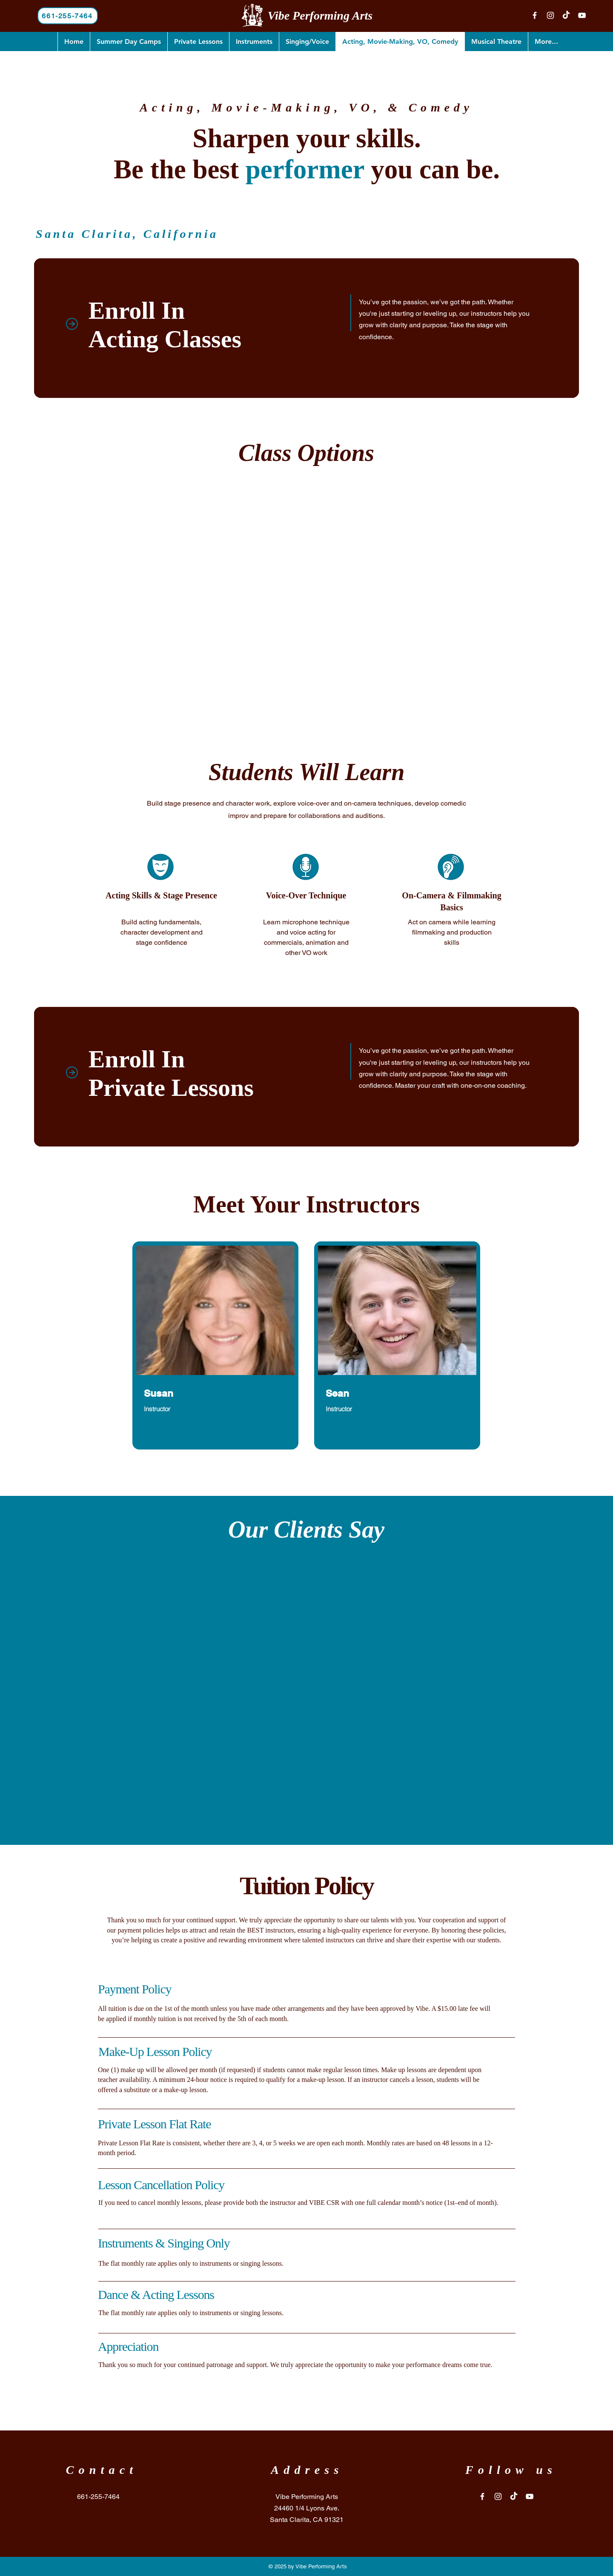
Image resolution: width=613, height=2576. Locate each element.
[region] (215, 1345)
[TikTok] (566, 15)
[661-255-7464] (67, 15)
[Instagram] (550, 15)
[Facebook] (534, 15)
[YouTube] (582, 15)
